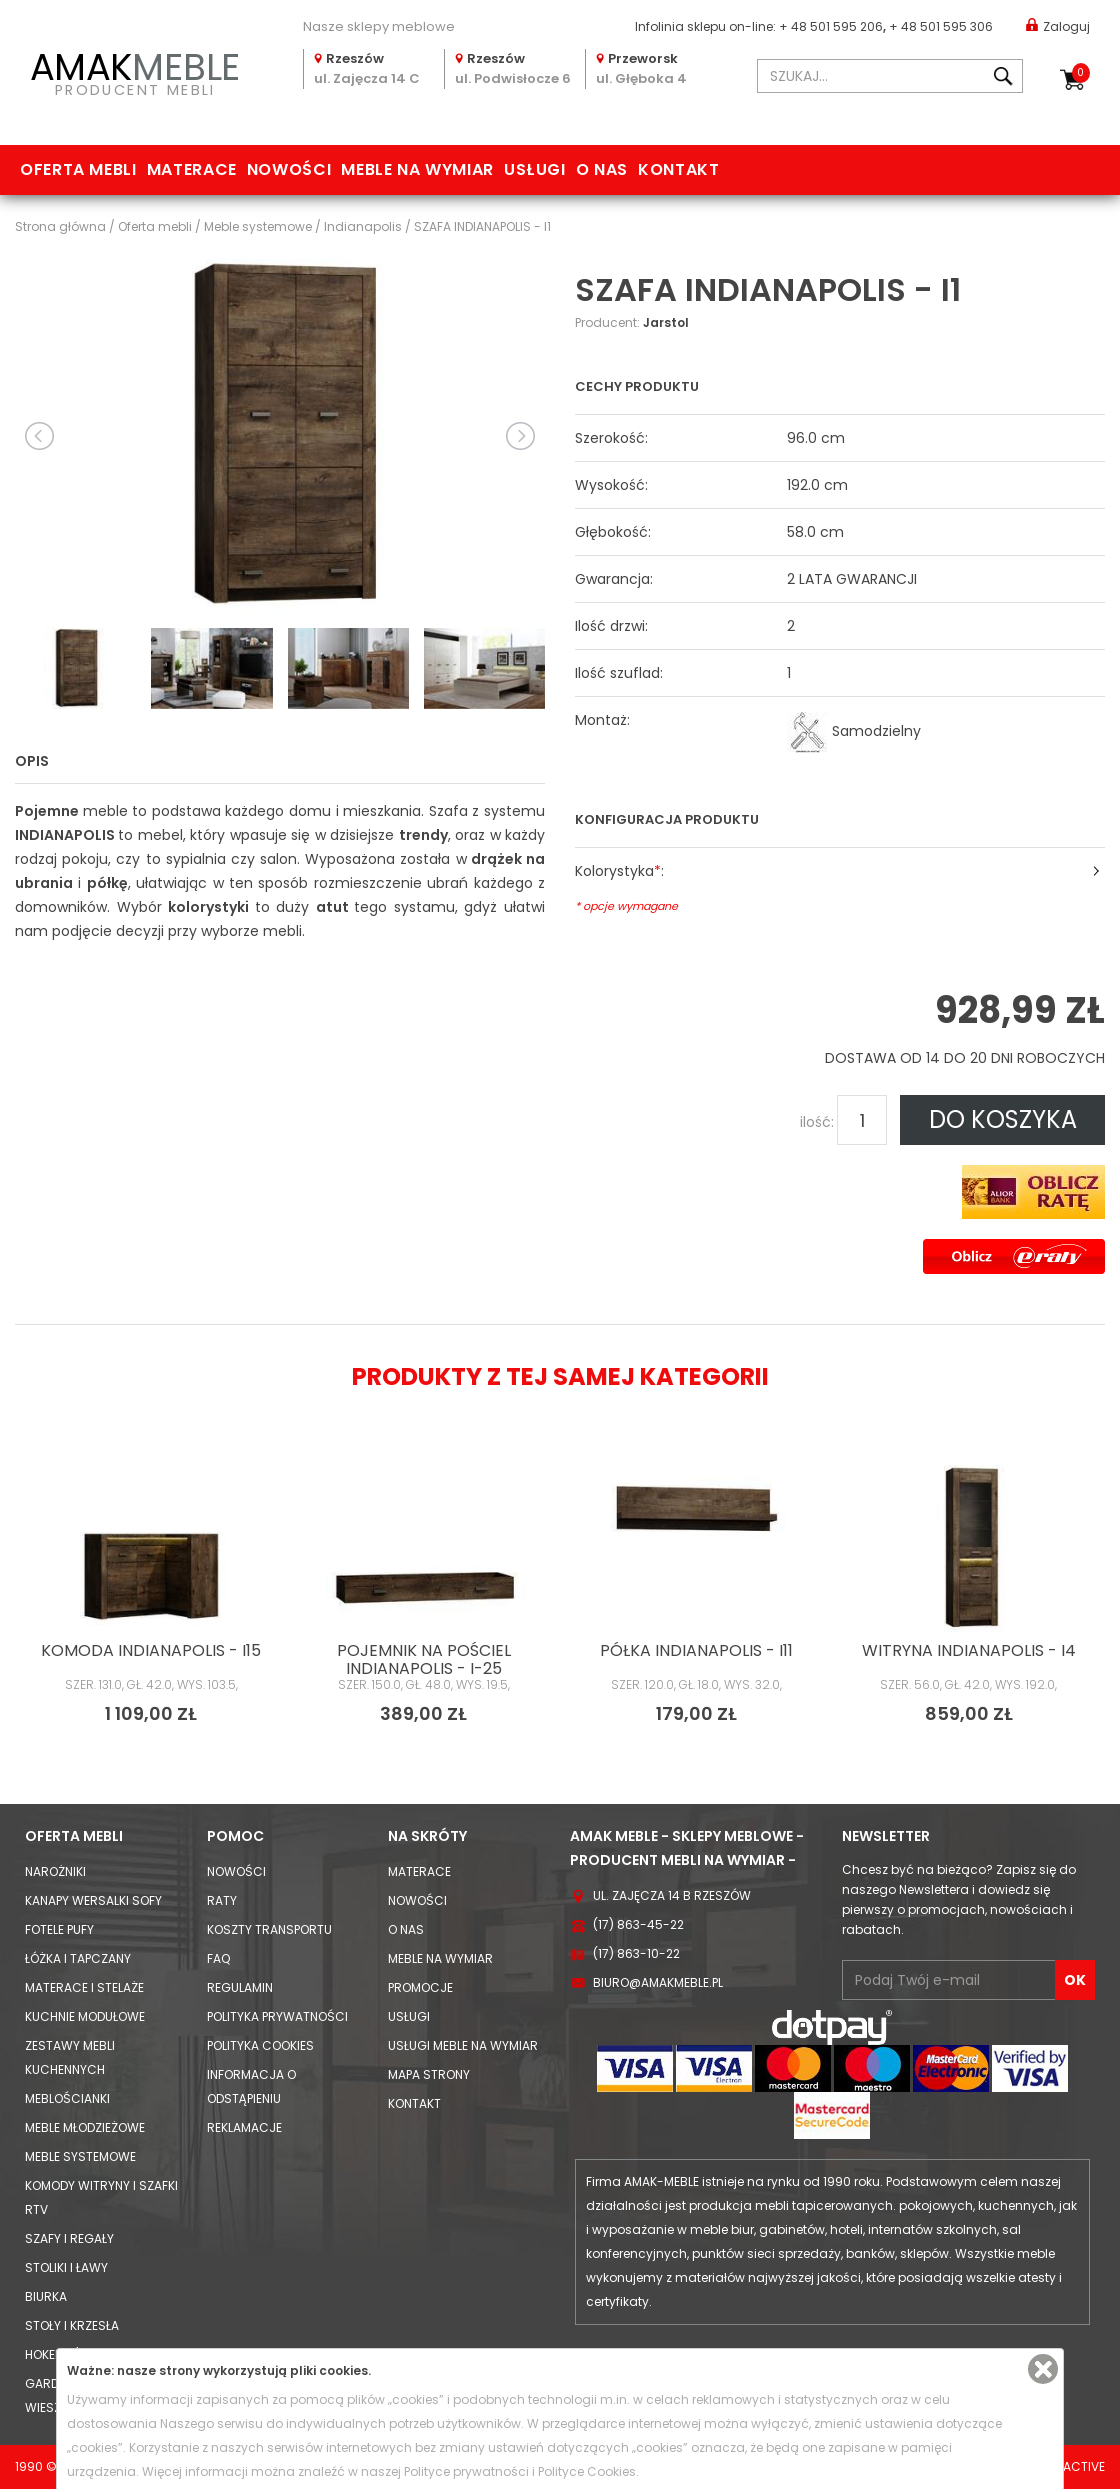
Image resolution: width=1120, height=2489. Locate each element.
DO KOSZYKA (1003, 1119)
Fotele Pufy (59, 1929)
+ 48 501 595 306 (941, 26)
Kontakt (678, 169)
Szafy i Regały (69, 2238)
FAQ (218, 1958)
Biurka (46, 2296)
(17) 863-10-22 (636, 1953)
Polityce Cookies (587, 2471)
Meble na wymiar (417, 169)
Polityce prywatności (466, 2471)
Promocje (420, 1987)
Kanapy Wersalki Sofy (93, 1900)
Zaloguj (1058, 25)
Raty (222, 1900)
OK (1075, 1980)
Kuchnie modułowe (85, 2016)
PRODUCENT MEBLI (135, 71)
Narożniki (55, 1871)
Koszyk (1081, 73)
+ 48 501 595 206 (831, 26)
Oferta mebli (78, 169)
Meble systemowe (80, 2156)
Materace (192, 169)
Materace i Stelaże (84, 1987)
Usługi (535, 169)
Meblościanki (67, 2098)
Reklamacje (244, 2127)
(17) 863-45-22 (638, 1924)
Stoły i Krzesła (72, 2325)
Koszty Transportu (269, 1929)
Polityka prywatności (277, 2016)
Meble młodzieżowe (85, 2127)
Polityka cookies (260, 2045)
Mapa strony (429, 2074)
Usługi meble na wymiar (463, 2045)
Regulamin (240, 1987)
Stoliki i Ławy (66, 2267)
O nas (602, 169)
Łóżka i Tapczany (78, 1958)
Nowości (289, 169)
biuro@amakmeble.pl (658, 1982)
